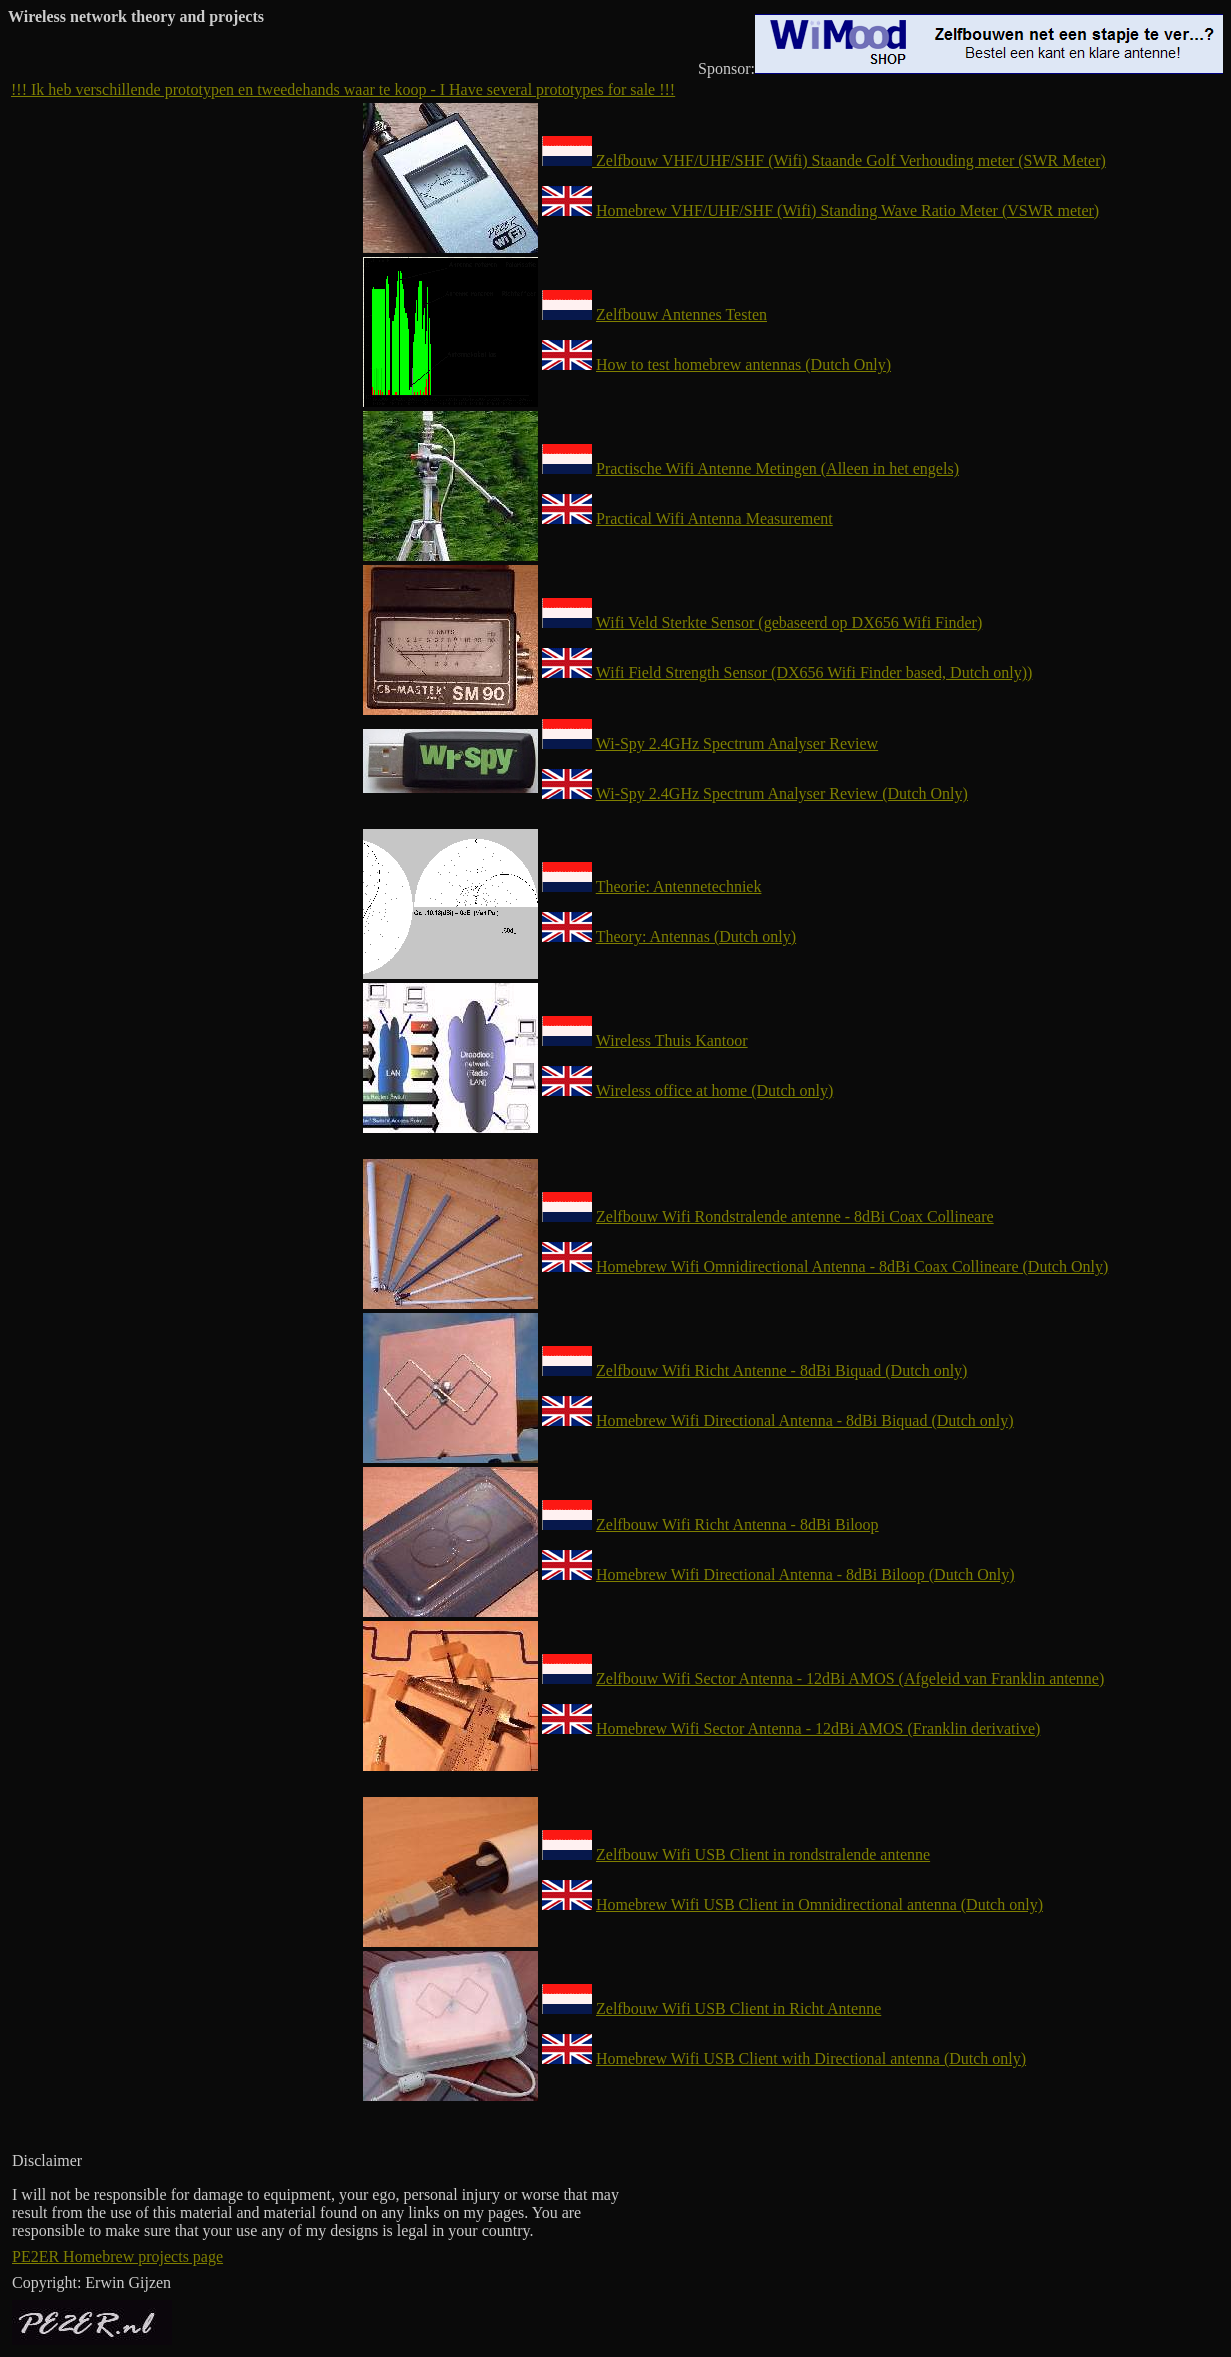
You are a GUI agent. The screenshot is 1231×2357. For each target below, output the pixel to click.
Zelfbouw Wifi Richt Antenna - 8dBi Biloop (737, 1524)
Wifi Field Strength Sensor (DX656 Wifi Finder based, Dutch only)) (814, 672)
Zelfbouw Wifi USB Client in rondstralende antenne (763, 1854)
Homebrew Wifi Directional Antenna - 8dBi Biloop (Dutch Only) (805, 1574)
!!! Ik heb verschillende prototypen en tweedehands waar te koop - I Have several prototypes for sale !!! (343, 89)
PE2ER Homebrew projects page (117, 2256)
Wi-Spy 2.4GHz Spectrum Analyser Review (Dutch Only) (782, 793)
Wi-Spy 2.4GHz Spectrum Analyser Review (737, 743)
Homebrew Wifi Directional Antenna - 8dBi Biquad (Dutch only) (805, 1420)
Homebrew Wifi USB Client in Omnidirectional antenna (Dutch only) (819, 1904)
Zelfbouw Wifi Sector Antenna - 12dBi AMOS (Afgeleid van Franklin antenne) (850, 1678)
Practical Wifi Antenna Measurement (714, 518)
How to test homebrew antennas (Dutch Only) (743, 364)
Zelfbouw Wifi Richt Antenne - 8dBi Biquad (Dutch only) (781, 1370)
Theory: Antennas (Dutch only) (696, 936)
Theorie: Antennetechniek (679, 886)
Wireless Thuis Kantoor (672, 1040)
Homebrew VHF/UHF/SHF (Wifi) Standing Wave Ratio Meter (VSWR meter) (847, 210)
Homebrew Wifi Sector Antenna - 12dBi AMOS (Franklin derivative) (818, 1728)
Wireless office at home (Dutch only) (715, 1090)
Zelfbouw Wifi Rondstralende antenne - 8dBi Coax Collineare (795, 1216)
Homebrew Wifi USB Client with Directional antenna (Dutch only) (811, 2058)
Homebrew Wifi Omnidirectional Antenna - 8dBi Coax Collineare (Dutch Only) (852, 1266)
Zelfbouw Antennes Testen (681, 314)
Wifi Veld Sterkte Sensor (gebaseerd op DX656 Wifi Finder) (789, 622)
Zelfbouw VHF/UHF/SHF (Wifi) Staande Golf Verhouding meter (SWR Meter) (824, 160)
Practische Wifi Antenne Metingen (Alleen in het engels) (777, 468)
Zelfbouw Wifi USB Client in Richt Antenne (738, 2008)
